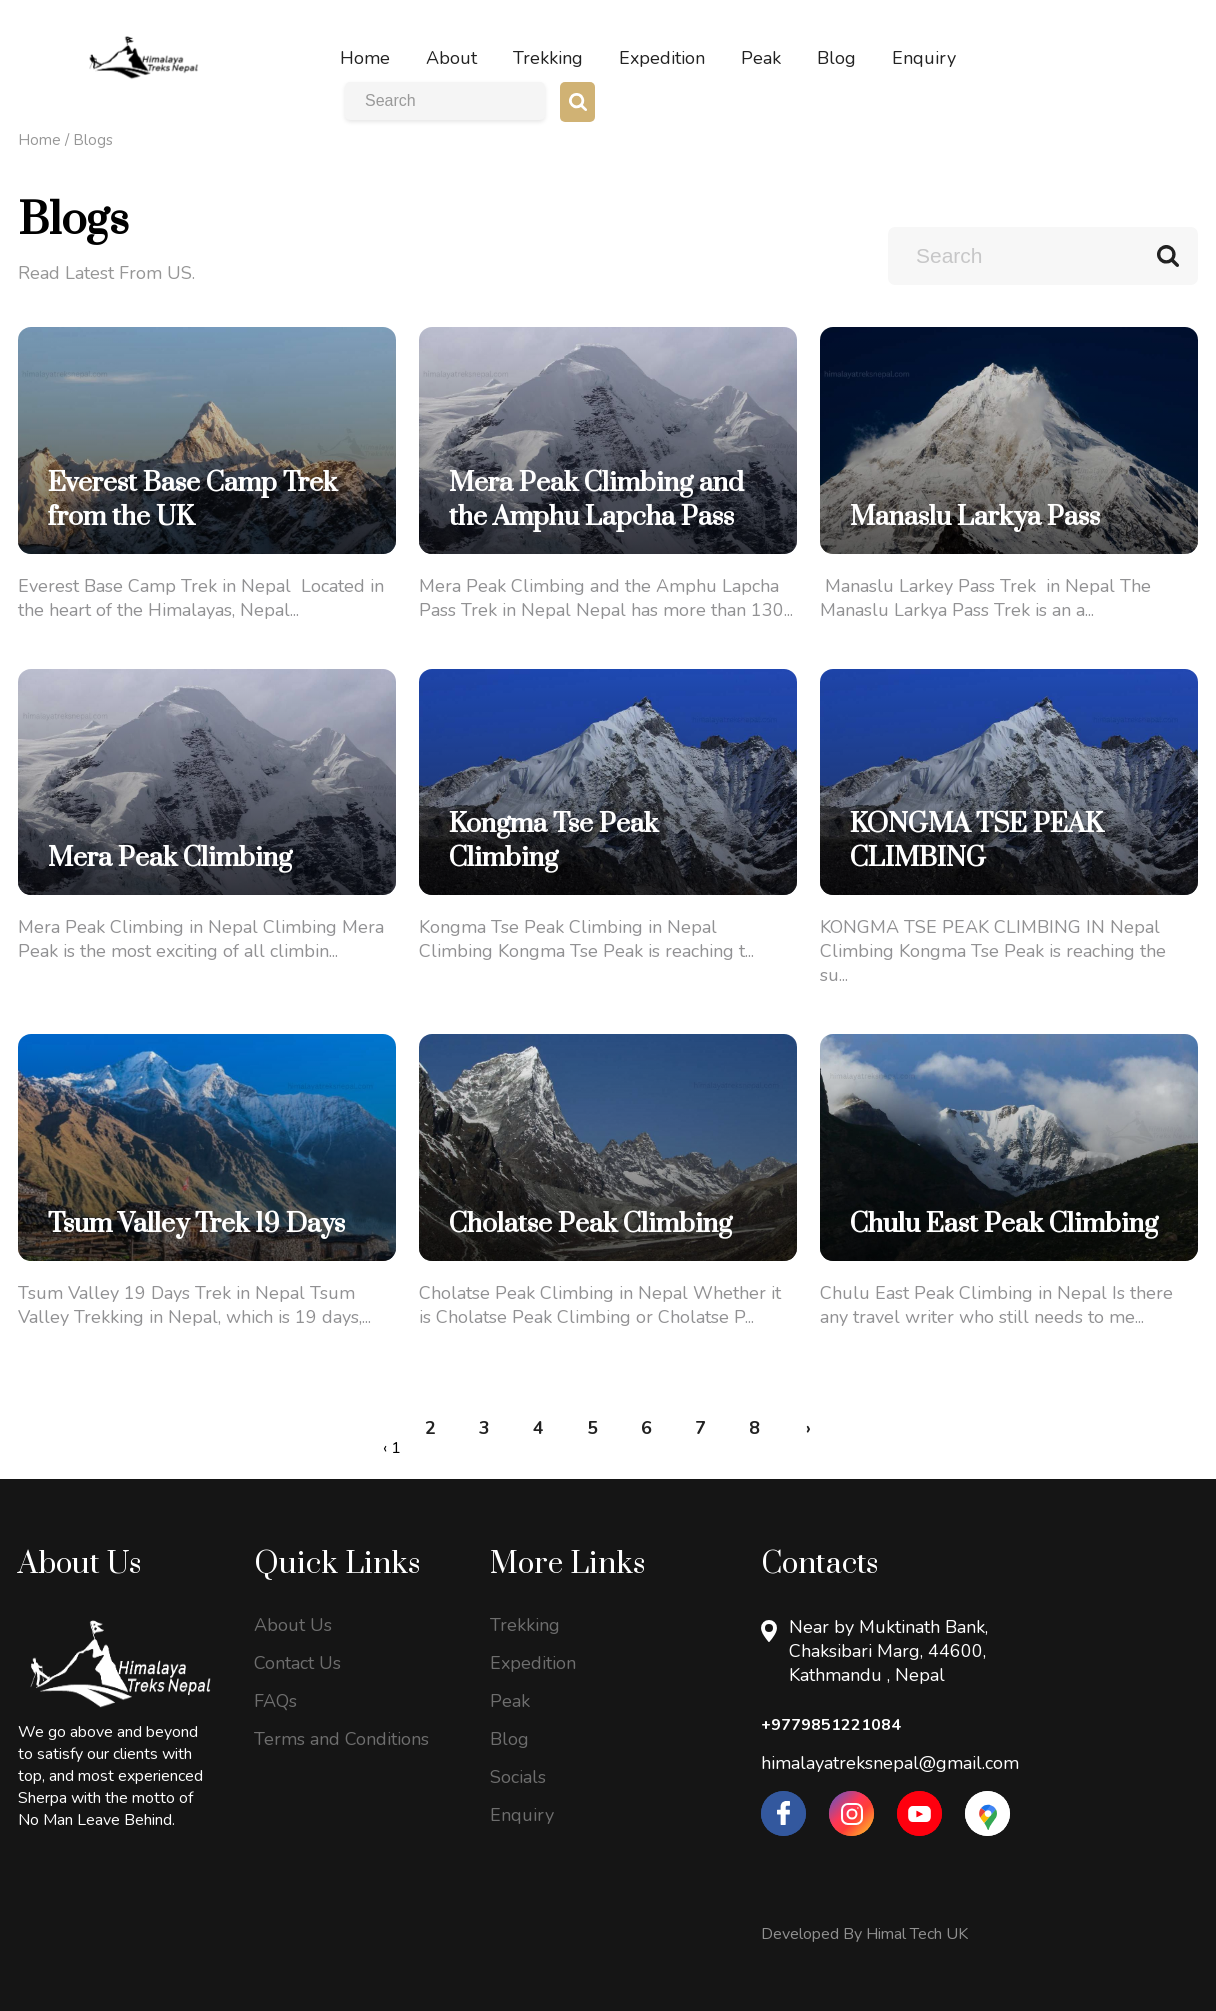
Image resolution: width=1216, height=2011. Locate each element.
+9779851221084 (831, 1725)
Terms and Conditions (341, 1739)
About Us (293, 1625)
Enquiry (522, 1815)
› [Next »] (808, 1428)
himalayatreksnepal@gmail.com (890, 1763)
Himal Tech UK (917, 1934)
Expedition (533, 1663)
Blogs (93, 140)
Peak (510, 1701)
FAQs (275, 1701)
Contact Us (297, 1663)
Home (39, 140)
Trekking (525, 1625)
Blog (509, 1739)
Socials (518, 1777)
